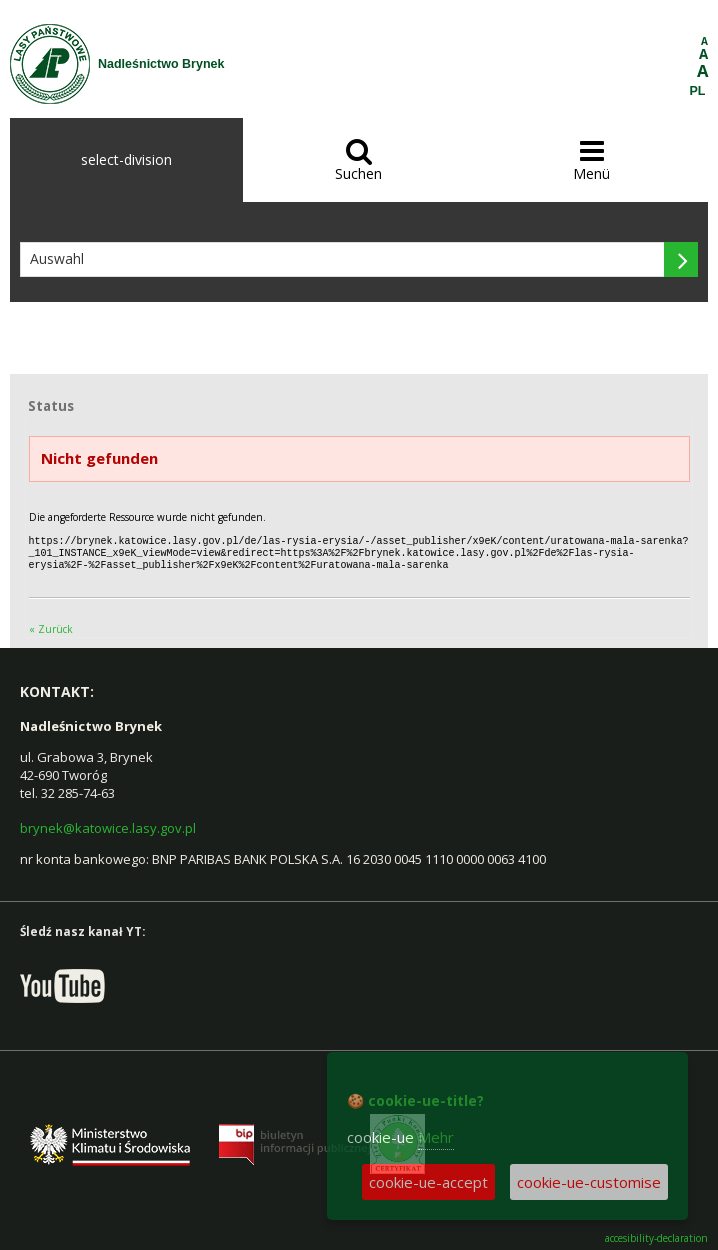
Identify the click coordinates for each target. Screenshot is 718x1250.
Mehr (436, 1137)
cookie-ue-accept (428, 1182)
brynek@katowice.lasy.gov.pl (108, 825)
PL (698, 91)
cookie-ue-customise (589, 1182)
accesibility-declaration (656, 1235)
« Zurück (51, 626)
